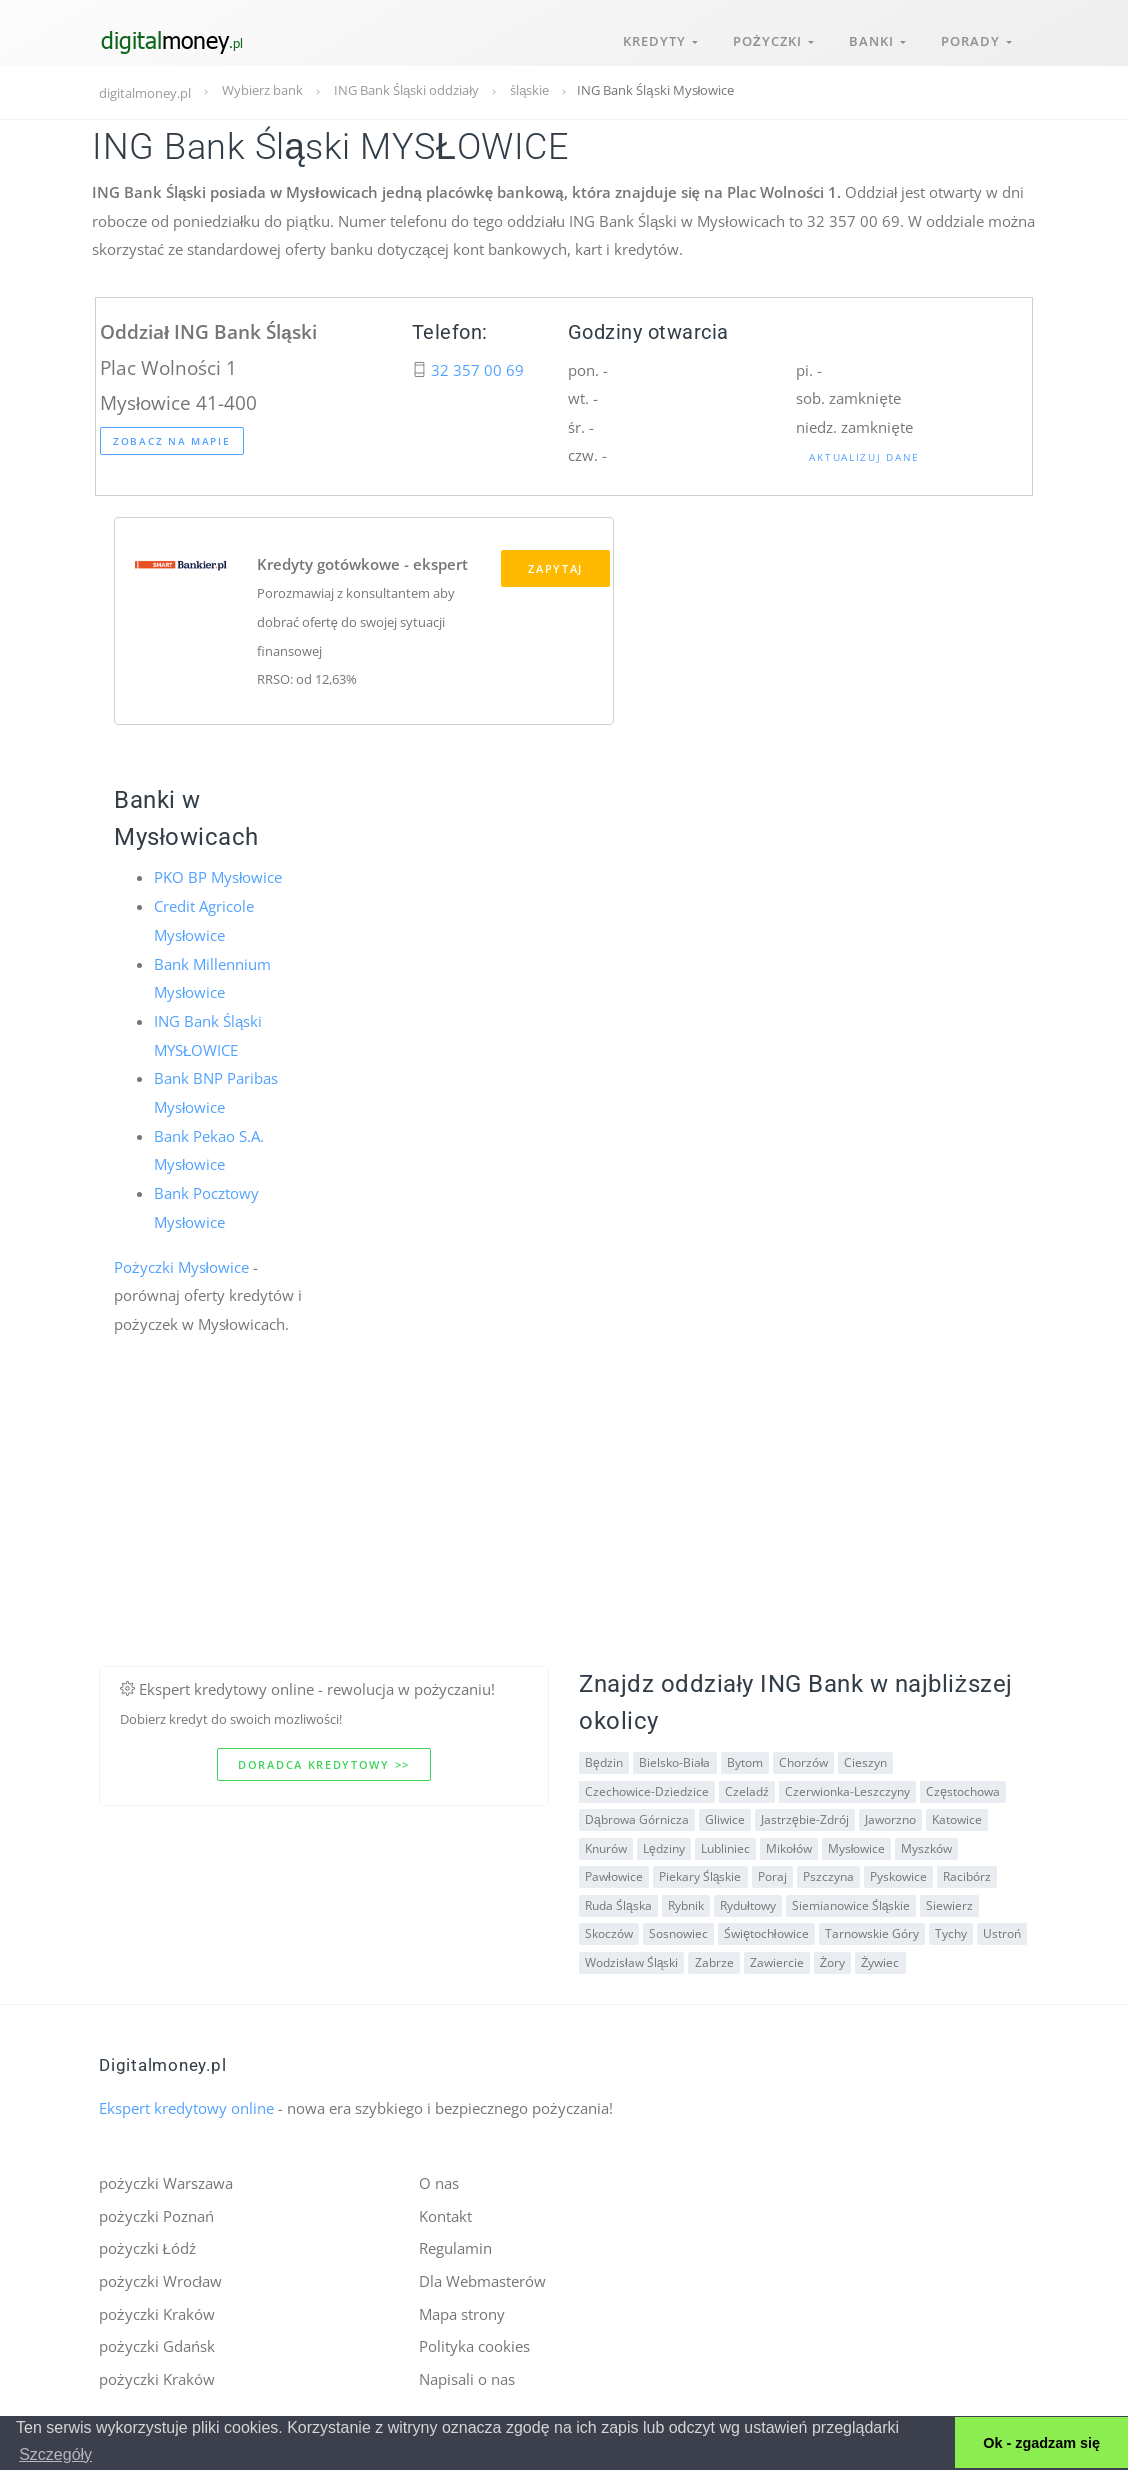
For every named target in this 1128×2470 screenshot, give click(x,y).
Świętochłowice (766, 1931)
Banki (875, 38)
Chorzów (802, 1760)
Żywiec (880, 1959)
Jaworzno (889, 1817)
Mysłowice (856, 1845)
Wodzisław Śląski (631, 1959)
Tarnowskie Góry (871, 1931)
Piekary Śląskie (700, 1874)
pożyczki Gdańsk (157, 2343)
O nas (439, 2181)
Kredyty (656, 38)
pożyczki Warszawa (166, 2181)
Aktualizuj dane (864, 457)
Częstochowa (963, 1788)
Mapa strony (462, 2311)
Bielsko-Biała (675, 1760)
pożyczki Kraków (157, 2311)
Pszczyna (827, 1874)
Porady (975, 38)
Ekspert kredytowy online (186, 2106)
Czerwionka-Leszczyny (847, 1788)
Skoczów (609, 1931)
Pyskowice (897, 1874)
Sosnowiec (678, 1931)
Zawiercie (776, 1959)
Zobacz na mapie (172, 441)
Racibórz (966, 1874)
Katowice (956, 1817)
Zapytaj (555, 568)
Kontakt (445, 2213)
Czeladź (747, 1788)
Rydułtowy (748, 1902)
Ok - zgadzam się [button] (1041, 2443)
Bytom (744, 1760)
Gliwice (725, 1817)
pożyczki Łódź (147, 2246)
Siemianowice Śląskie (850, 1902)
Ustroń (1001, 1931)
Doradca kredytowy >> (324, 1762)
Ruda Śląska (618, 1902)
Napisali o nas (467, 2376)
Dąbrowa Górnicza (637, 1817)
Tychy (950, 1931)
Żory (831, 1959)
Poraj (771, 1874)
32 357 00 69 (477, 370)
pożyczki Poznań (156, 2213)
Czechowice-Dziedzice (647, 1788)
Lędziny (664, 1845)
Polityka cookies (474, 2343)
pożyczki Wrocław (160, 2278)
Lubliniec (725, 1845)
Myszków (926, 1845)
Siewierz (949, 1902)
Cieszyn (864, 1760)
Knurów (606, 1845)
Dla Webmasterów (482, 2278)
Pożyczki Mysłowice (181, 1264)
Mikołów (789, 1845)
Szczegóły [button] (55, 2454)
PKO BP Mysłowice (218, 878)
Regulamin (455, 2246)
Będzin (604, 1760)
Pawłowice (614, 1874)
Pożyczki (770, 38)
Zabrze (713, 1959)
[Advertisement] (564, 1524)
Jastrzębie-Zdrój (805, 1817)
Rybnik (686, 1902)
